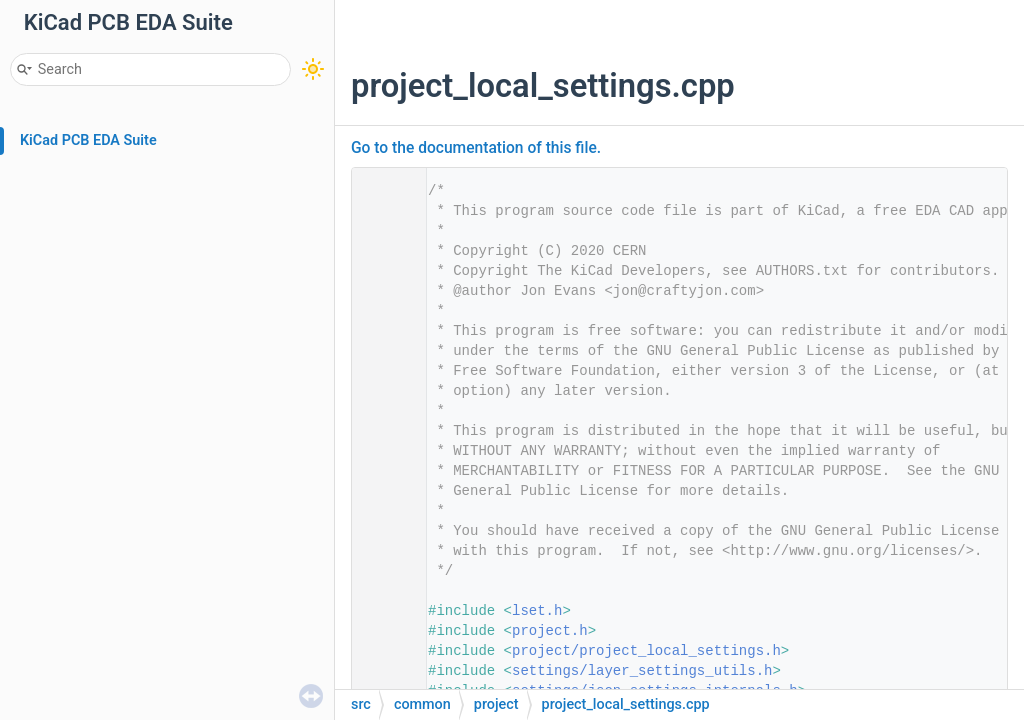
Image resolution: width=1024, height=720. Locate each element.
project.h (550, 631)
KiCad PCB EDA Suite (88, 140)
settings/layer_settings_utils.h (642, 671)
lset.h (537, 611)
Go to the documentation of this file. (476, 148)
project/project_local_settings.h (646, 651)
